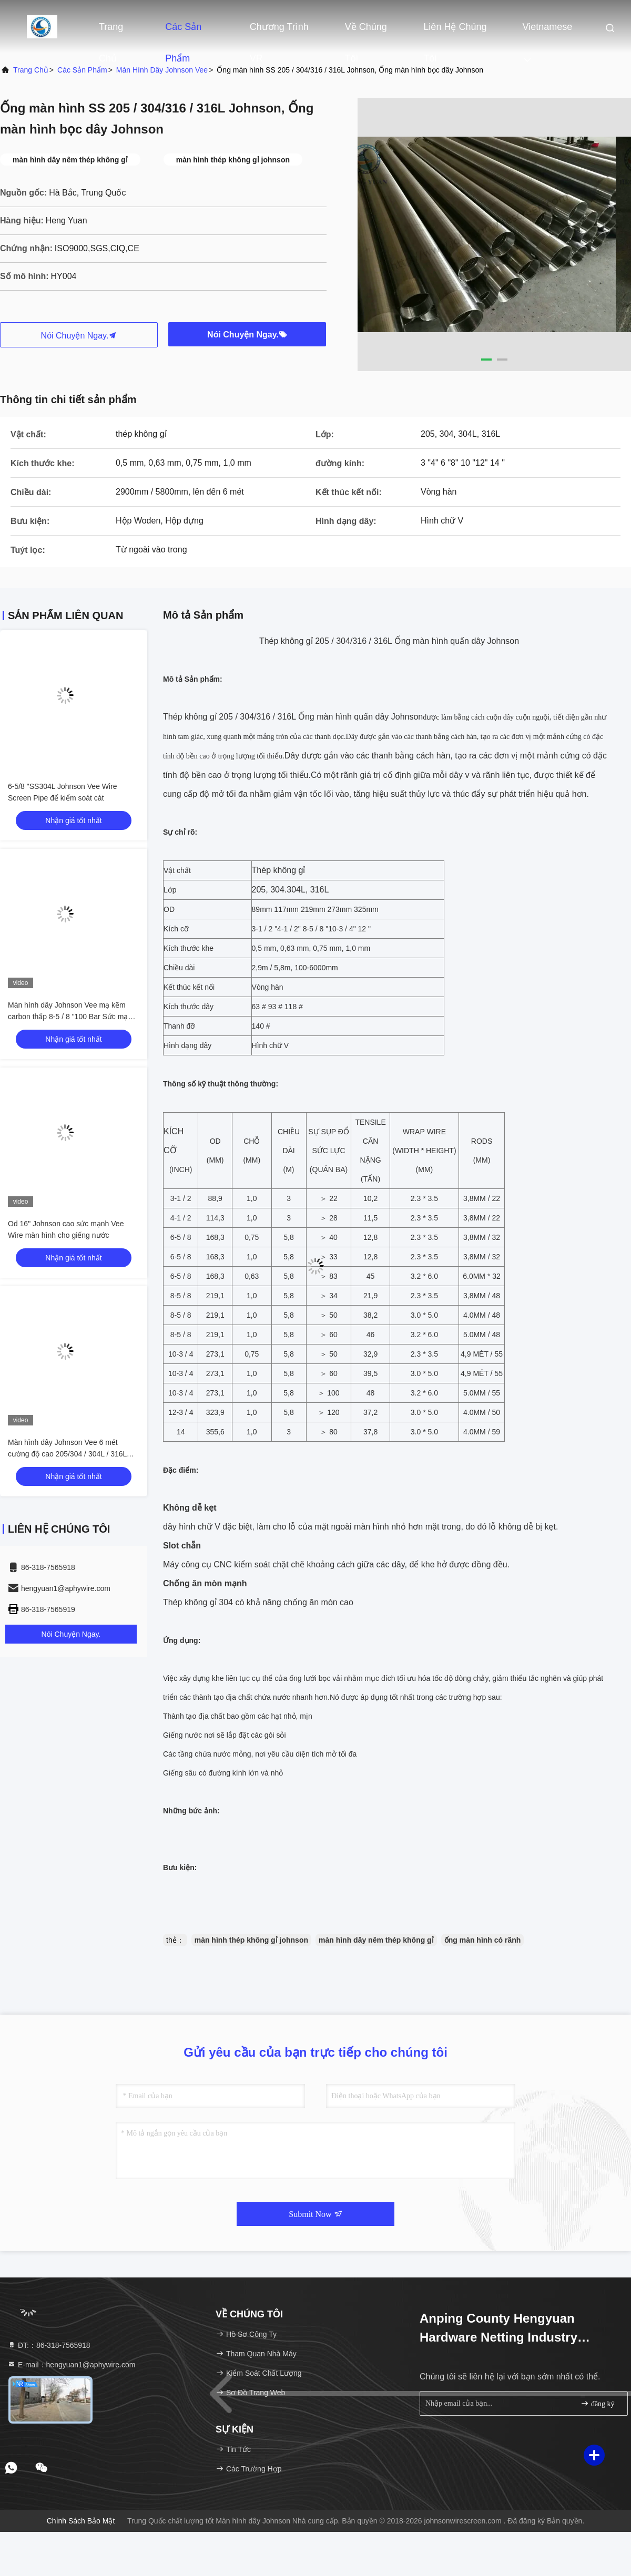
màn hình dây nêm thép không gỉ (376, 1940)
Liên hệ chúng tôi (454, 32)
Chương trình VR (279, 32)
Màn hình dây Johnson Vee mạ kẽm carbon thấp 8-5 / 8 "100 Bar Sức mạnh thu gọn (72, 1016)
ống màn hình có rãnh (482, 1940)
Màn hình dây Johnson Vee (162, 70)
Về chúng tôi (366, 32)
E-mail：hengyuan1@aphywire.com (71, 2365)
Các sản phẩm (183, 32)
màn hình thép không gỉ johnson (251, 1940)
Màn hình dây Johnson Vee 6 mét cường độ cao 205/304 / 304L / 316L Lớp (67, 1454)
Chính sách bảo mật (81, 2521)
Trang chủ (111, 32)
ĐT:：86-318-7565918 (48, 2345)
